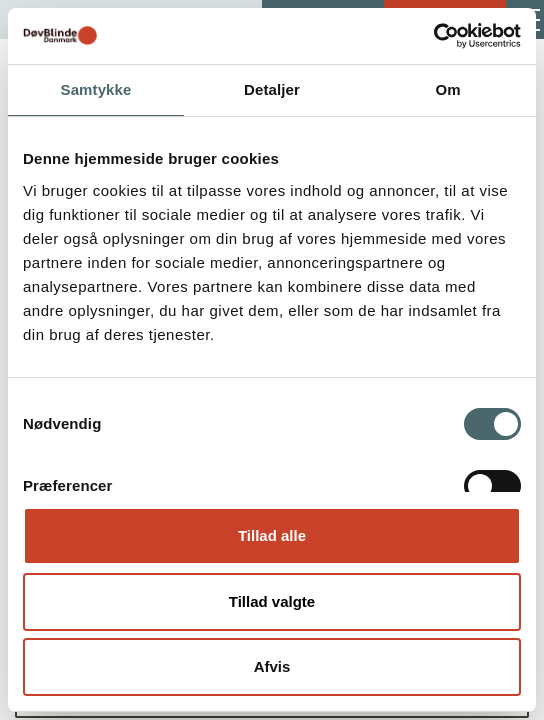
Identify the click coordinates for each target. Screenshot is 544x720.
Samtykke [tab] (96, 89)
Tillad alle (272, 535)
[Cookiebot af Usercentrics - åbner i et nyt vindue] (433, 36)
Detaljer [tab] (272, 89)
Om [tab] (447, 89)
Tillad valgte (272, 601)
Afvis (272, 666)
